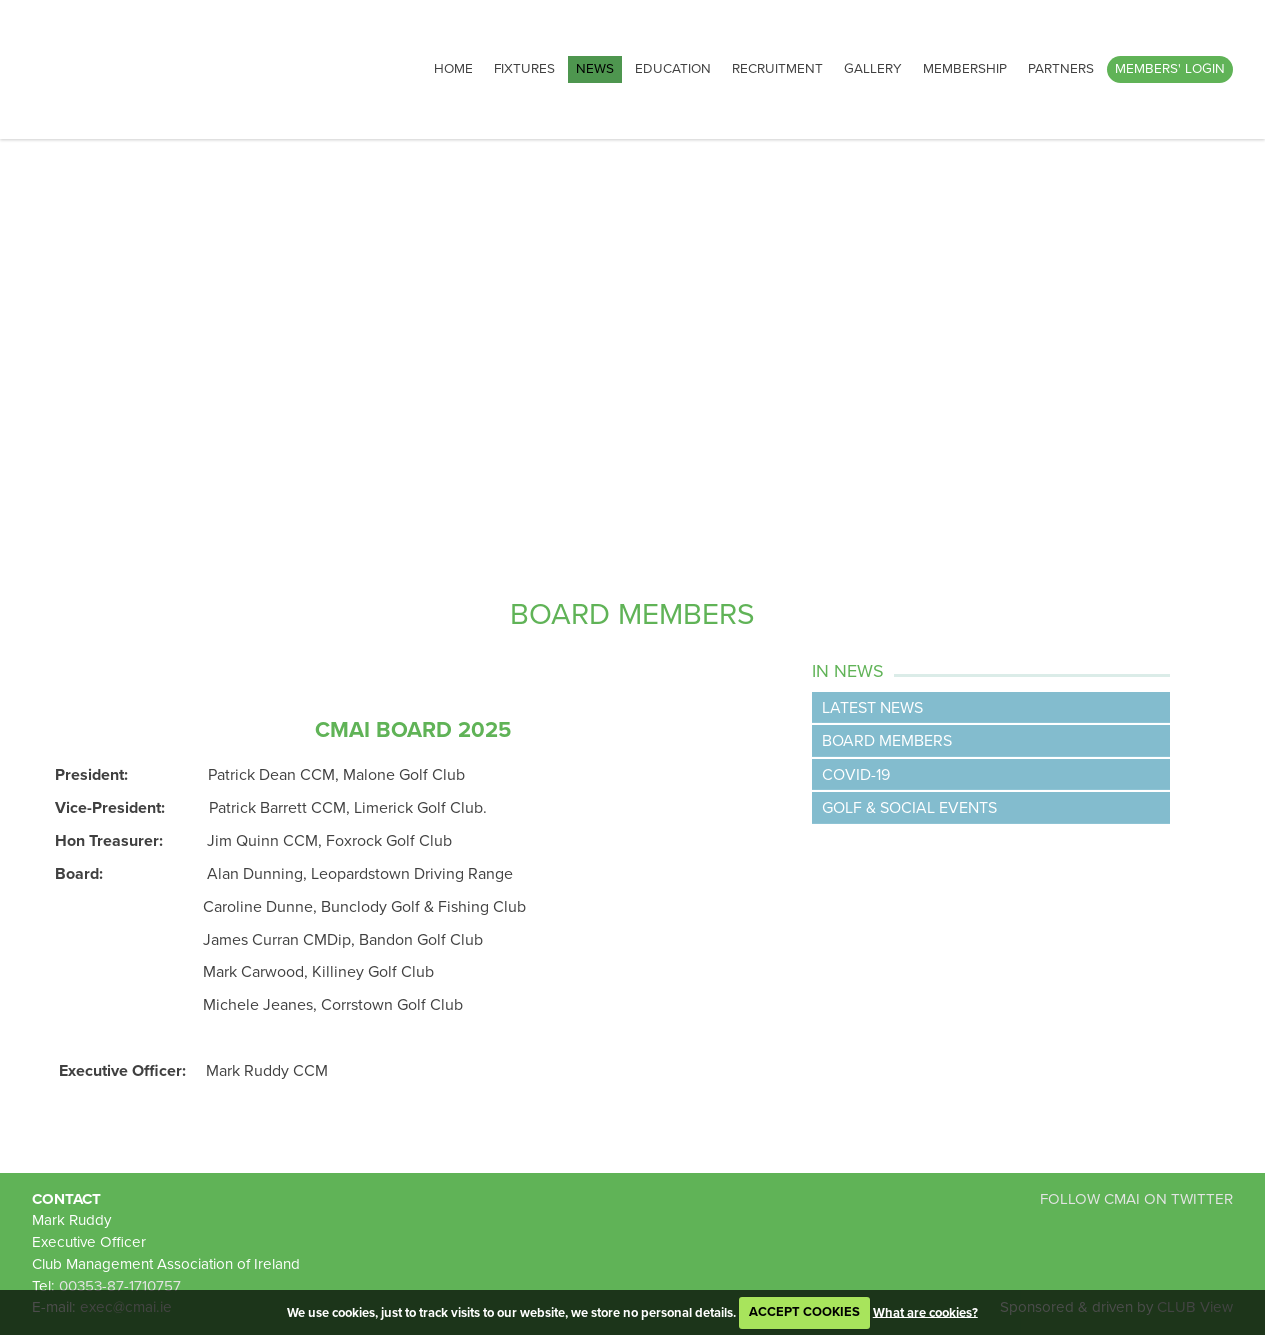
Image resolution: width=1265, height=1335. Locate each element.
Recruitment (777, 69)
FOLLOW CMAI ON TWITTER (1136, 1199)
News (595, 69)
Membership (965, 69)
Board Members (887, 741)
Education (673, 69)
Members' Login (1170, 69)
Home (453, 69)
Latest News (872, 708)
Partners (1061, 69)
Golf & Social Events (909, 808)
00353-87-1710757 (120, 1286)
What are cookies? (925, 1312)
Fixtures (524, 69)
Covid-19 (856, 775)
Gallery (873, 69)
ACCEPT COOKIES (804, 1312)
